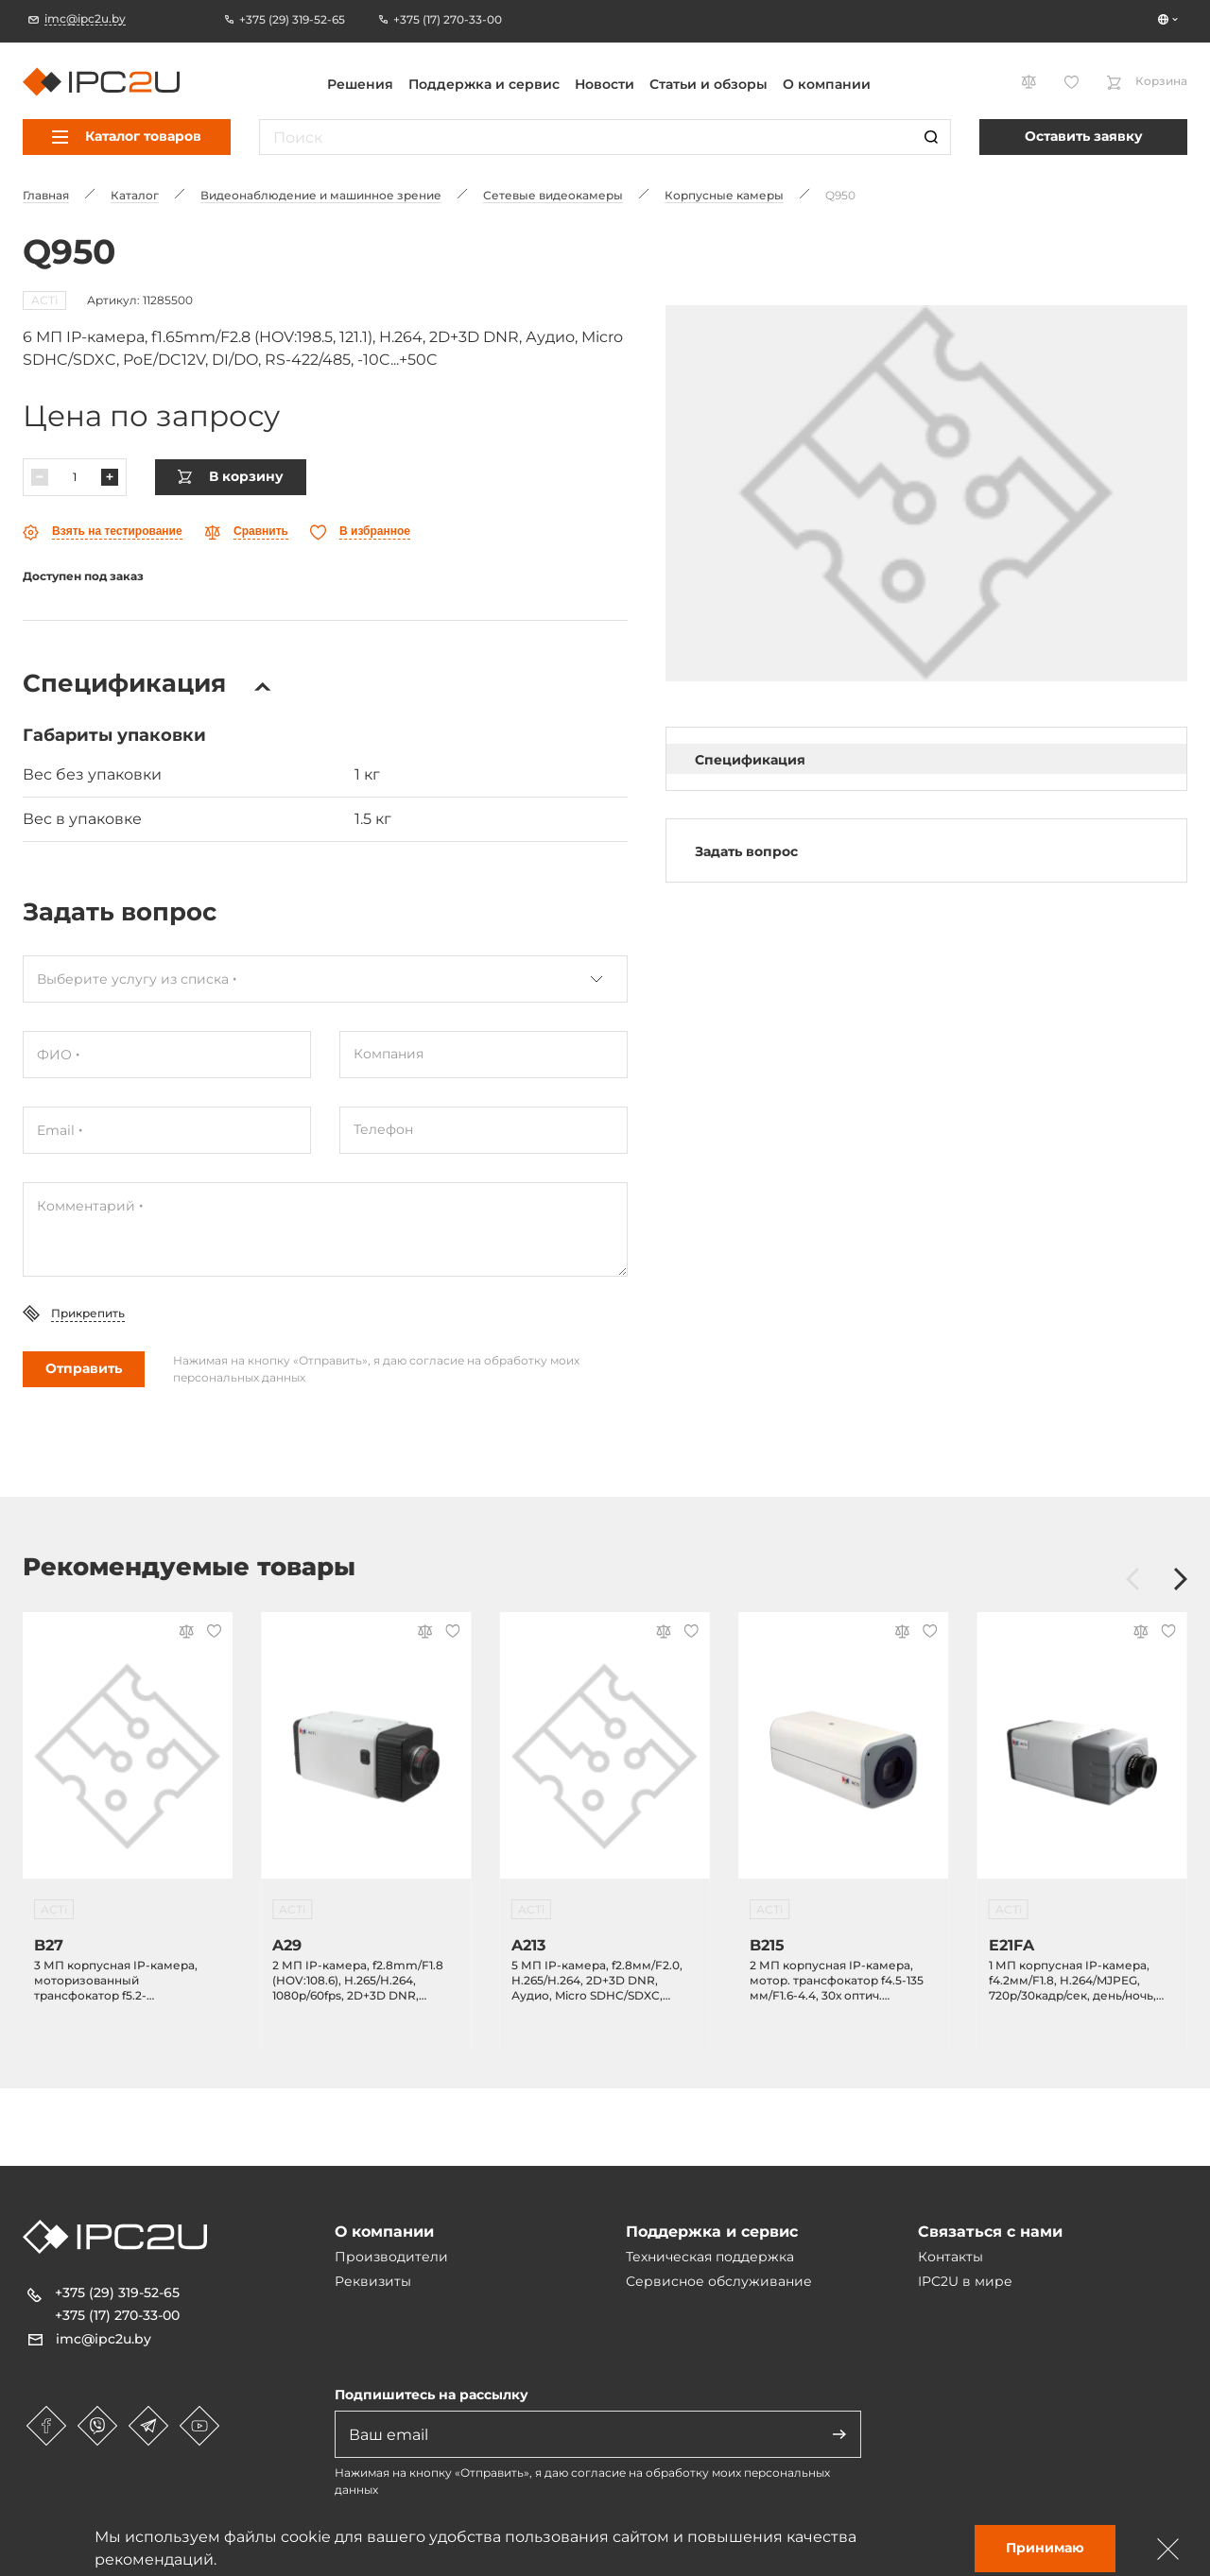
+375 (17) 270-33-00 (117, 2315)
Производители (391, 2256)
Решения (360, 84)
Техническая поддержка (710, 2256)
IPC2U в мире (965, 2281)
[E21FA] (1082, 1756)
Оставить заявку (1084, 136)
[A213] (605, 1756)
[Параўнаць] (246, 532)
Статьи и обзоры (708, 84)
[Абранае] (360, 532)
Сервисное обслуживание (719, 2281)
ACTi (44, 300)
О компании (827, 84)
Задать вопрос (746, 851)
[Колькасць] (75, 477)
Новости (604, 84)
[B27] (127, 1756)
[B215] (843, 1756)
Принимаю (1045, 2547)
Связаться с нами (990, 2232)
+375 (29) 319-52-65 (117, 2292)
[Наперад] (1180, 1580)
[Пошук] (931, 137)
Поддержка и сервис (484, 84)
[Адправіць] (839, 2434)
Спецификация (750, 759)
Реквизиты (373, 2281)
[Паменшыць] (39, 477)
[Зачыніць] (1168, 2548)
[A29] (365, 1756)
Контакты (950, 2256)
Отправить (83, 1368)
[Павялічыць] (109, 477)
